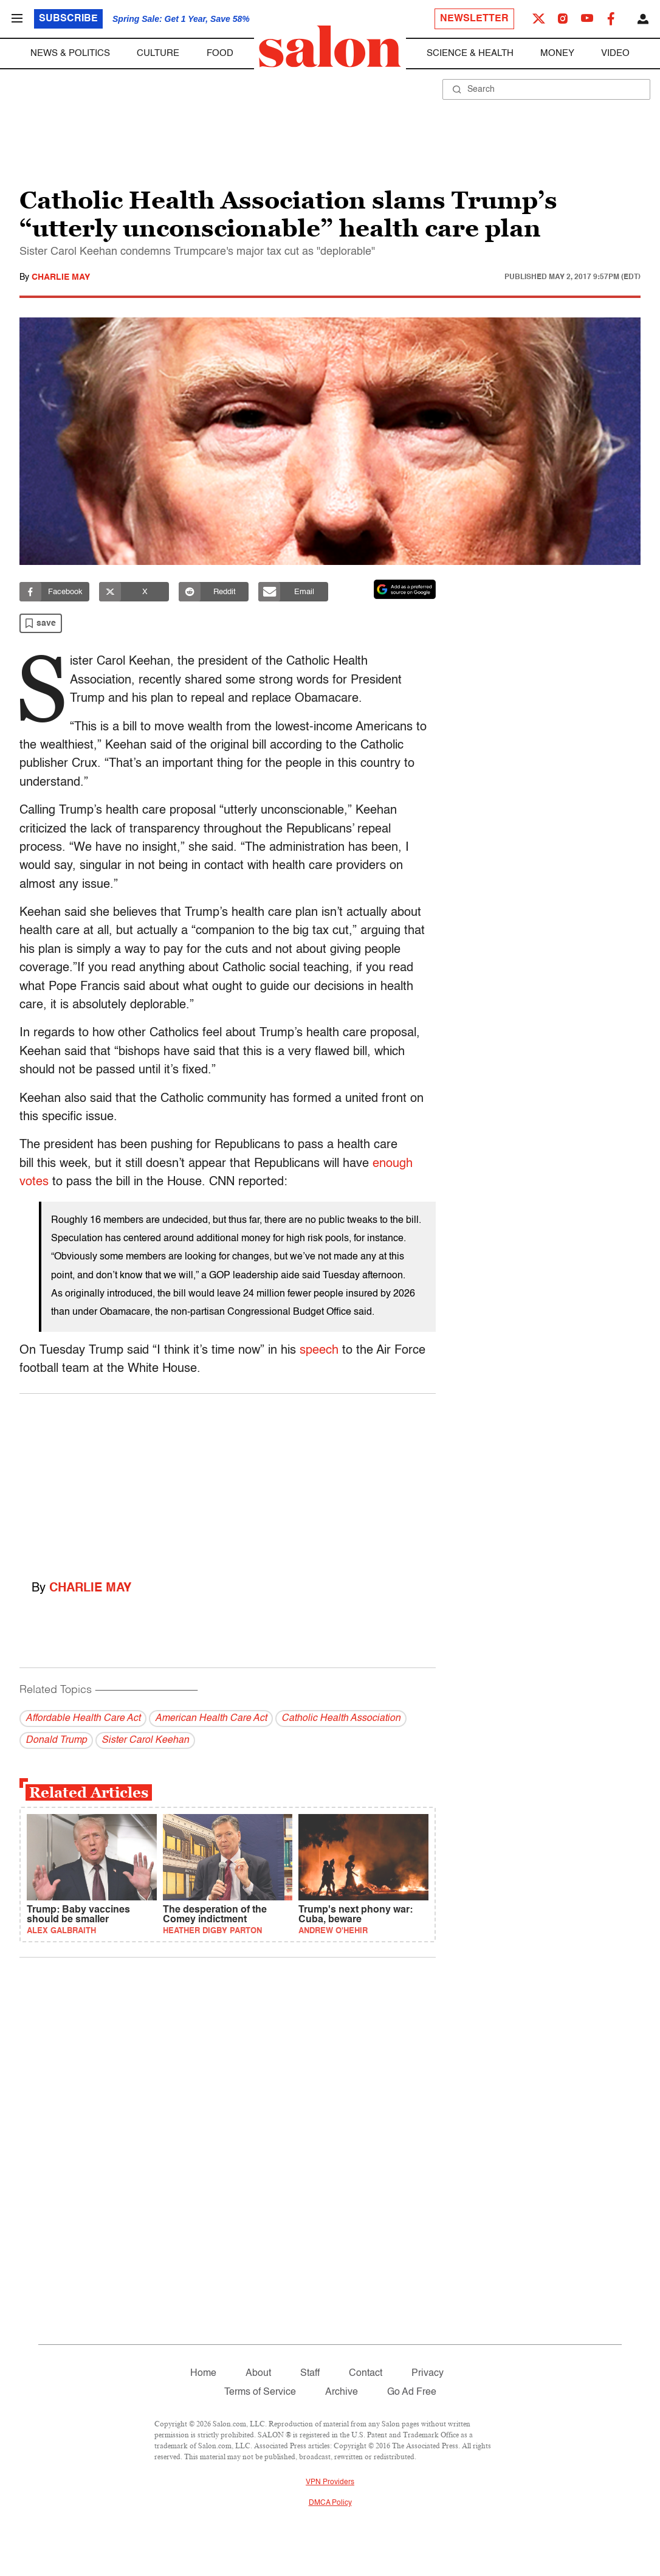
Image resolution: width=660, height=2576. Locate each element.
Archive (341, 2392)
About (258, 2373)
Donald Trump (56, 1740)
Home (203, 2373)
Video (615, 53)
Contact (365, 2373)
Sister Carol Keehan (145, 1740)
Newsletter (474, 19)
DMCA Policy (330, 2503)
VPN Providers (330, 2482)
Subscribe (68, 19)
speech (319, 1351)
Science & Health (470, 53)
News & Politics (70, 53)
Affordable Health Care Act (83, 1718)
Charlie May (61, 277)
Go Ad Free (411, 2392)
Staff (310, 2373)
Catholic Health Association (340, 1718)
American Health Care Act (211, 1718)
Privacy (427, 2373)
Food (220, 53)
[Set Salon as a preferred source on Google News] (405, 589)
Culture (158, 53)
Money (557, 53)
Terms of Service (260, 2392)
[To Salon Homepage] (330, 46)
